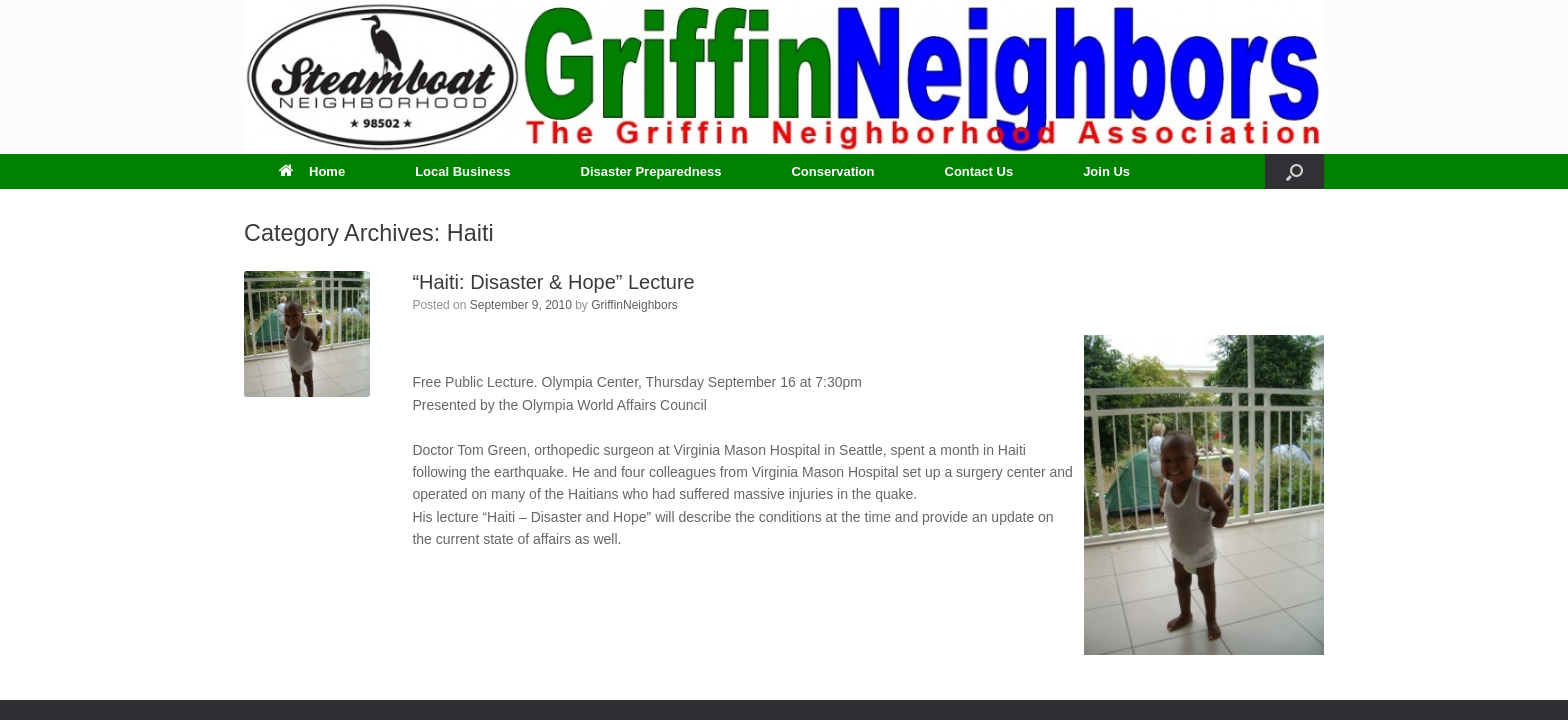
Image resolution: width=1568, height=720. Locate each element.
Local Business (462, 171)
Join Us (1106, 171)
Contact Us (979, 171)
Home (312, 171)
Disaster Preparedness (651, 171)
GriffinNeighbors (634, 305)
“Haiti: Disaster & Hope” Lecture (553, 282)
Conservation (832, 171)
